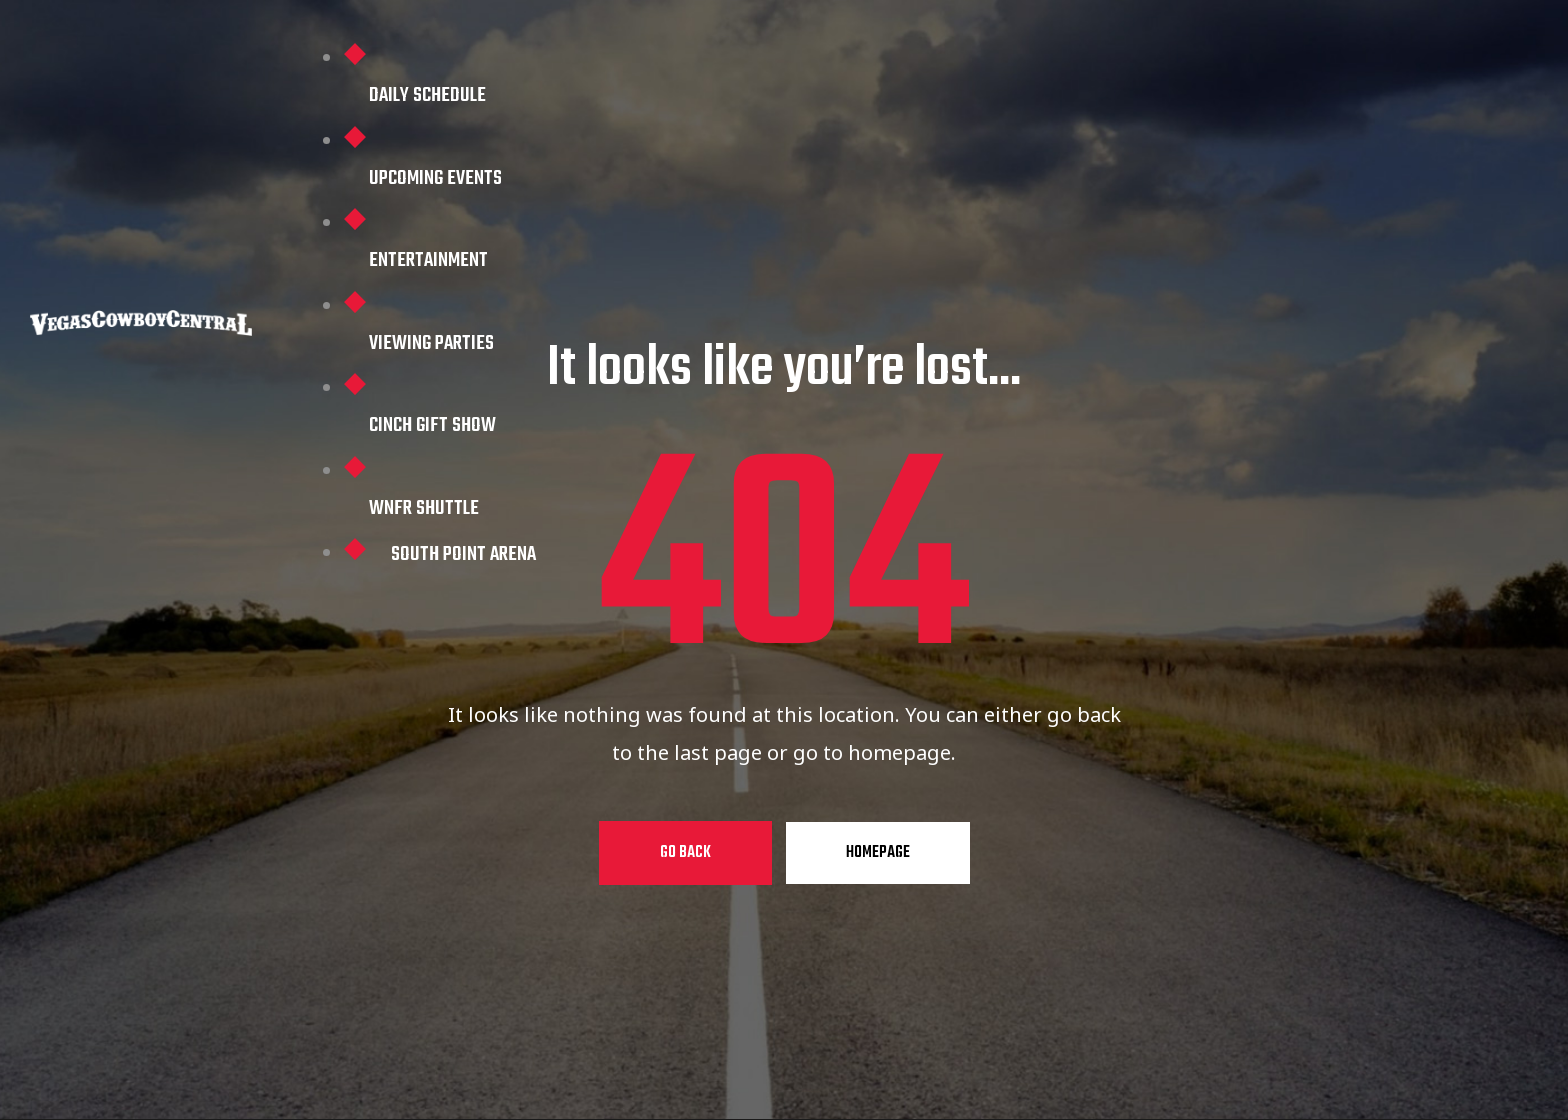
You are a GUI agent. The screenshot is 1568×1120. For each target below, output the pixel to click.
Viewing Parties (431, 343)
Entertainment (428, 260)
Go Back (685, 853)
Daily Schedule (427, 95)
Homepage (878, 853)
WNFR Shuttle (424, 508)
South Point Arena (463, 554)
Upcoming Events (435, 178)
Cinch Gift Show (432, 425)
